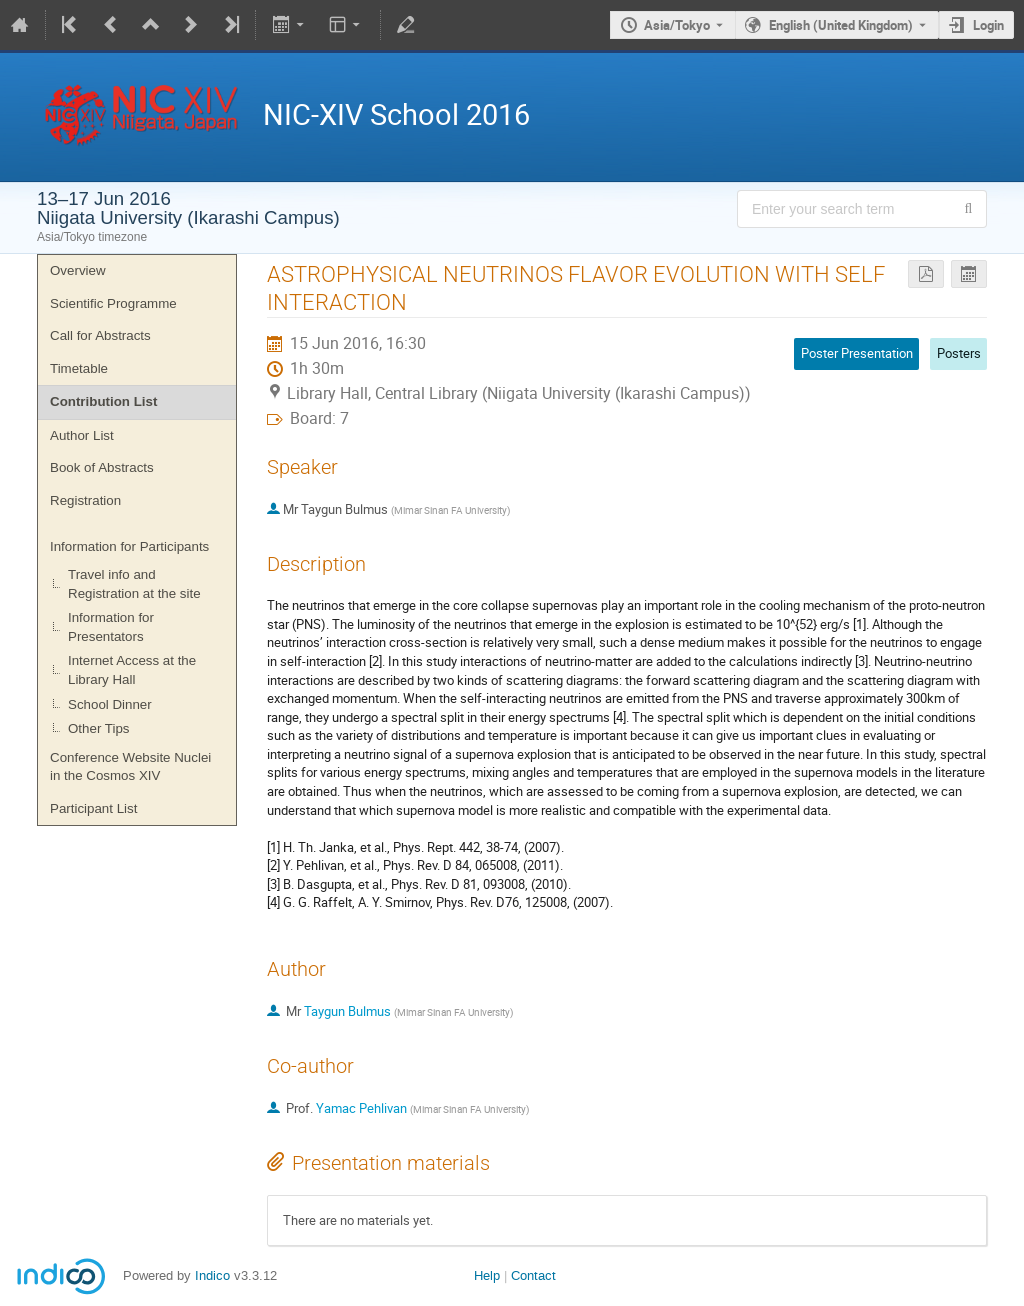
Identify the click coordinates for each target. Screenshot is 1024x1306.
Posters (959, 353)
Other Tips (98, 728)
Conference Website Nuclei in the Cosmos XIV (130, 767)
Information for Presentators (111, 627)
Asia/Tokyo (677, 25)
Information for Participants (129, 546)
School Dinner (110, 704)
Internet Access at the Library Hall (132, 670)
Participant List (93, 808)
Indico (212, 1275)
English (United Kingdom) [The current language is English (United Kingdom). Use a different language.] (841, 25)
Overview (78, 270)
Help (487, 1275)
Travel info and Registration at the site (134, 584)
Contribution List (103, 401)
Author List (82, 435)
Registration (85, 500)
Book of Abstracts (102, 467)
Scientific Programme (113, 303)
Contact (533, 1275)
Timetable (79, 368)
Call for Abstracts (100, 335)
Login (988, 25)
